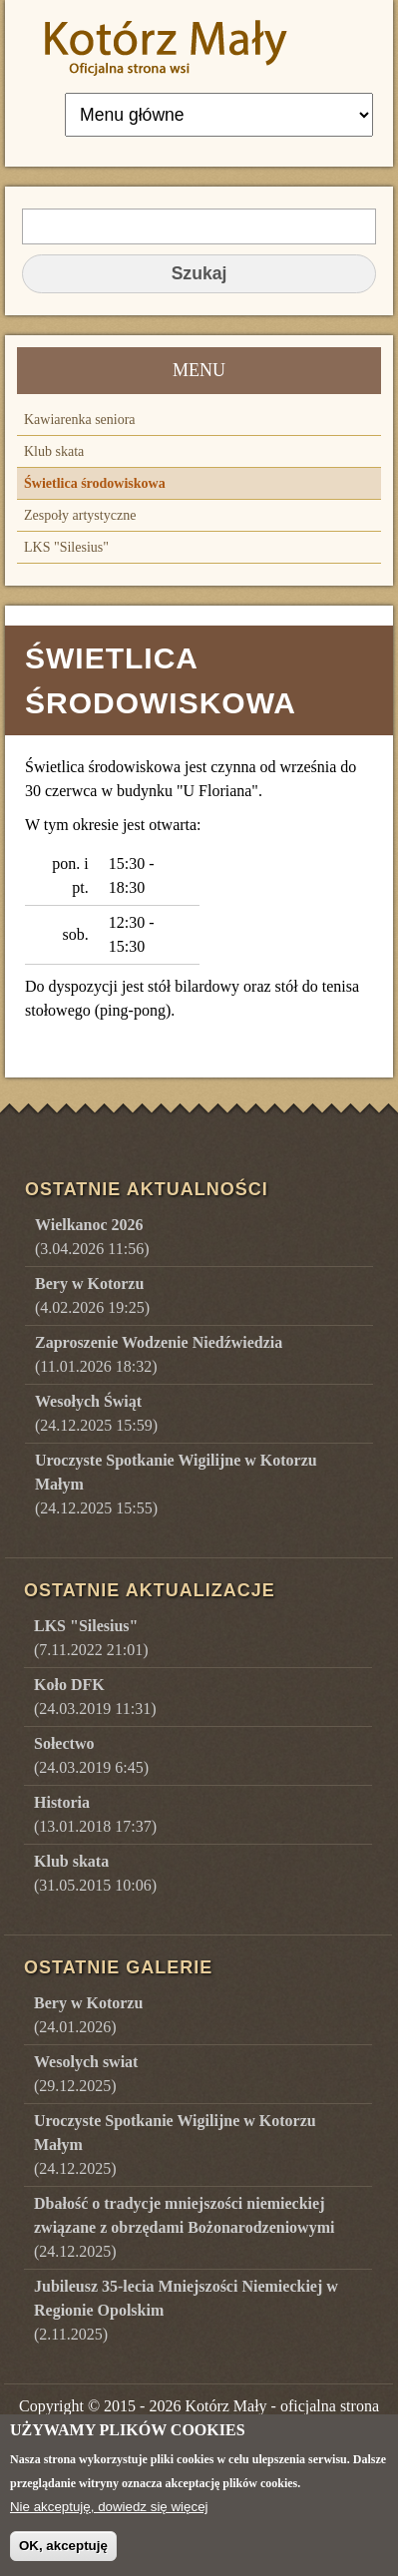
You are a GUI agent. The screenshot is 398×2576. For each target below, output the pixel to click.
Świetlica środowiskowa (95, 483)
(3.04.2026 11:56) (92, 1236)
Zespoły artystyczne (80, 515)
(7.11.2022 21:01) (91, 1637)
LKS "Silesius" (66, 547)
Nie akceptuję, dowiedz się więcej (109, 2516)
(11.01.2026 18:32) (158, 1354)
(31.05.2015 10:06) (95, 1873)
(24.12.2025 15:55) (176, 1484)
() (88, 2014)
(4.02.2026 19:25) (92, 1295)
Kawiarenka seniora (80, 419)
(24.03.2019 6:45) (91, 1755)
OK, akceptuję (63, 2555)
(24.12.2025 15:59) (96, 1413)
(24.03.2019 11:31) (95, 1696)
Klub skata (54, 451)
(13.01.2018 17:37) (95, 1814)
